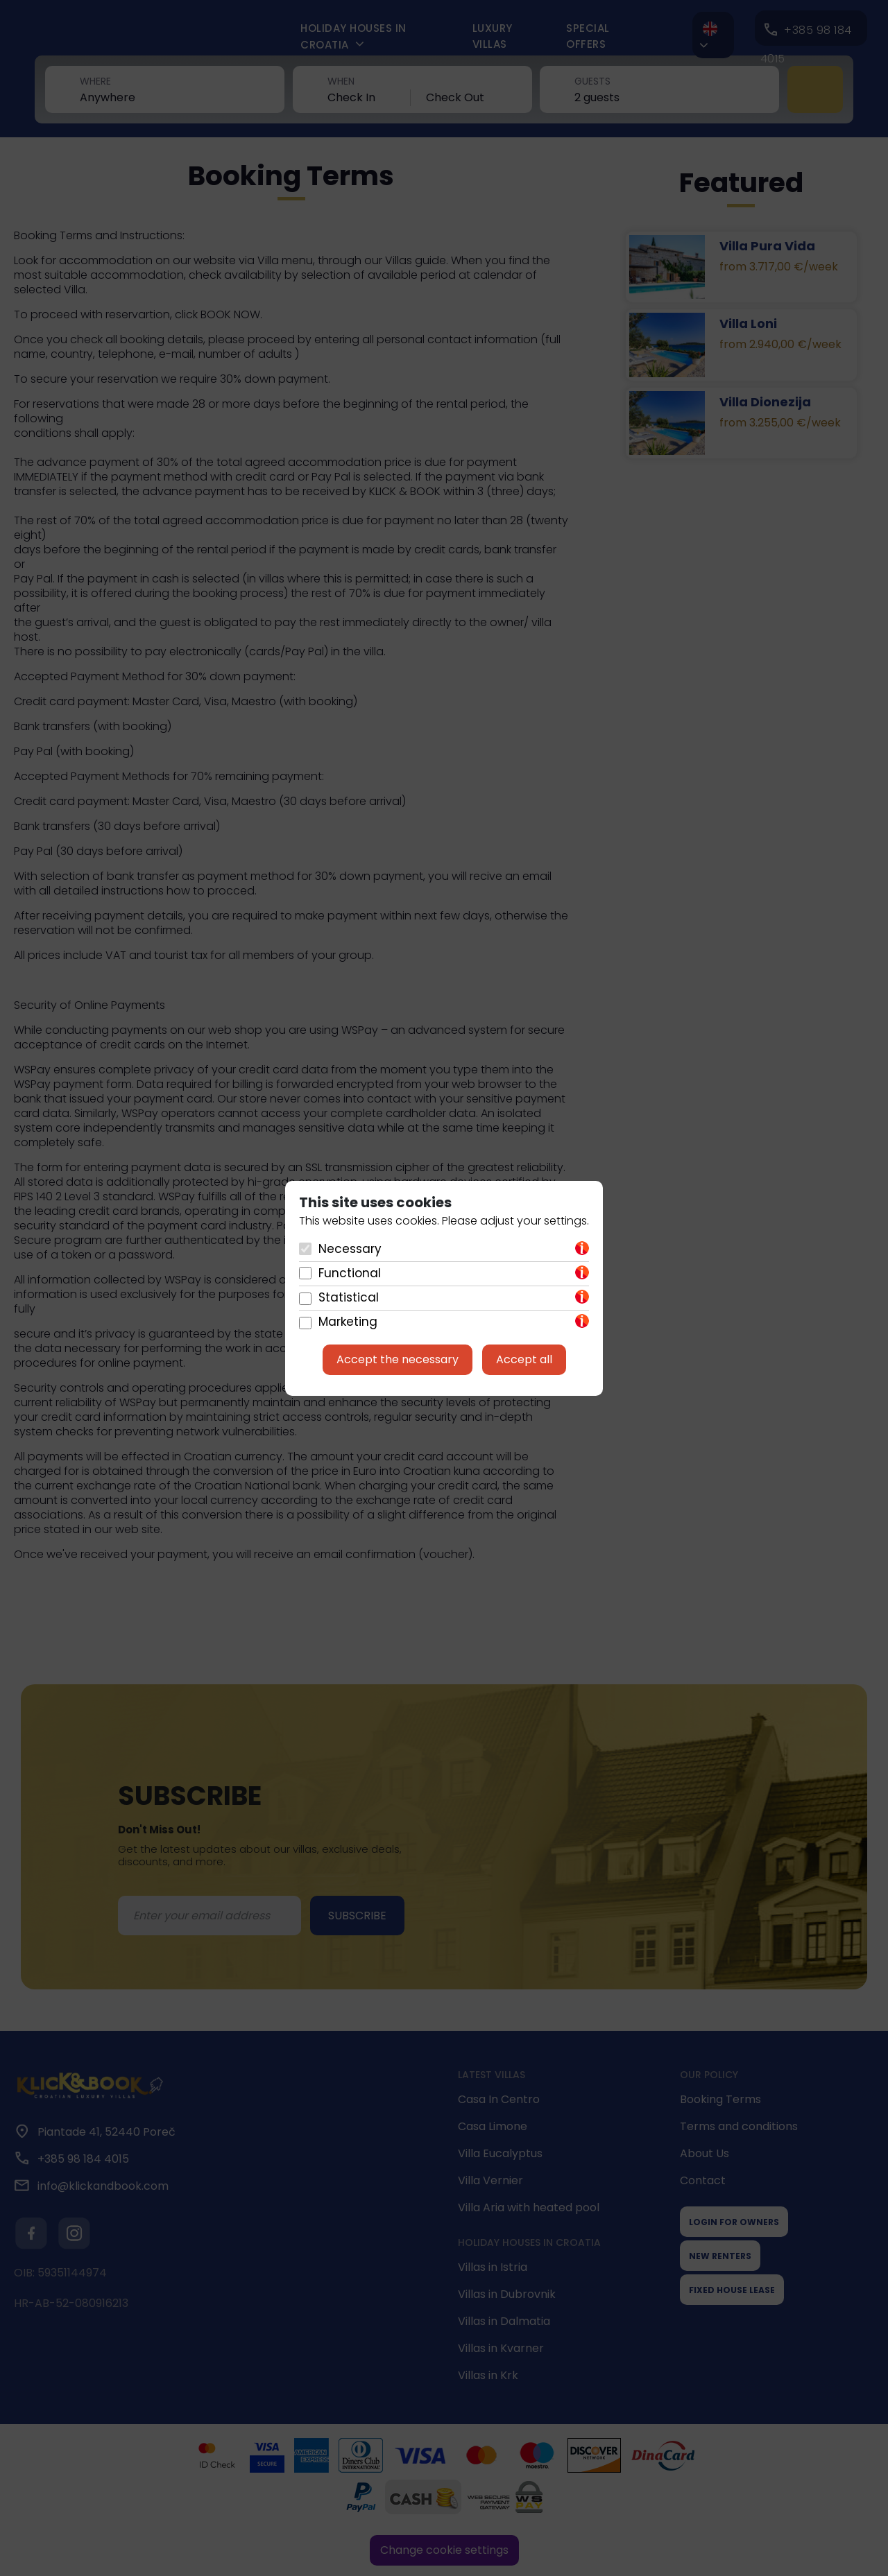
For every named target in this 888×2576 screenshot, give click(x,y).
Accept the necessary (397, 1359)
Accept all (524, 1359)
